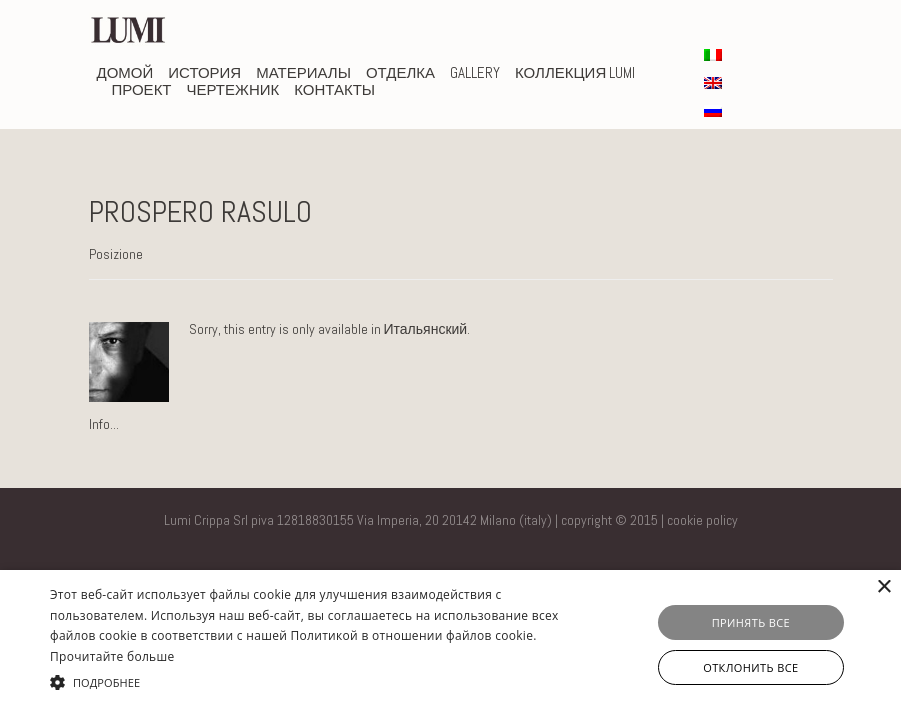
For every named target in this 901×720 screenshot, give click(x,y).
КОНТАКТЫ (334, 89)
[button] (310, 682)
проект (142, 89)
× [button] (883, 587)
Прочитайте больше (112, 656)
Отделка (400, 72)
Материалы (303, 72)
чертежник (233, 89)
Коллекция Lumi (575, 72)
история (204, 72)
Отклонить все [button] (750, 667)
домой (125, 72)
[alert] (450, 645)
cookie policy (702, 520)
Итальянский (426, 329)
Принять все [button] (751, 622)
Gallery (475, 72)
